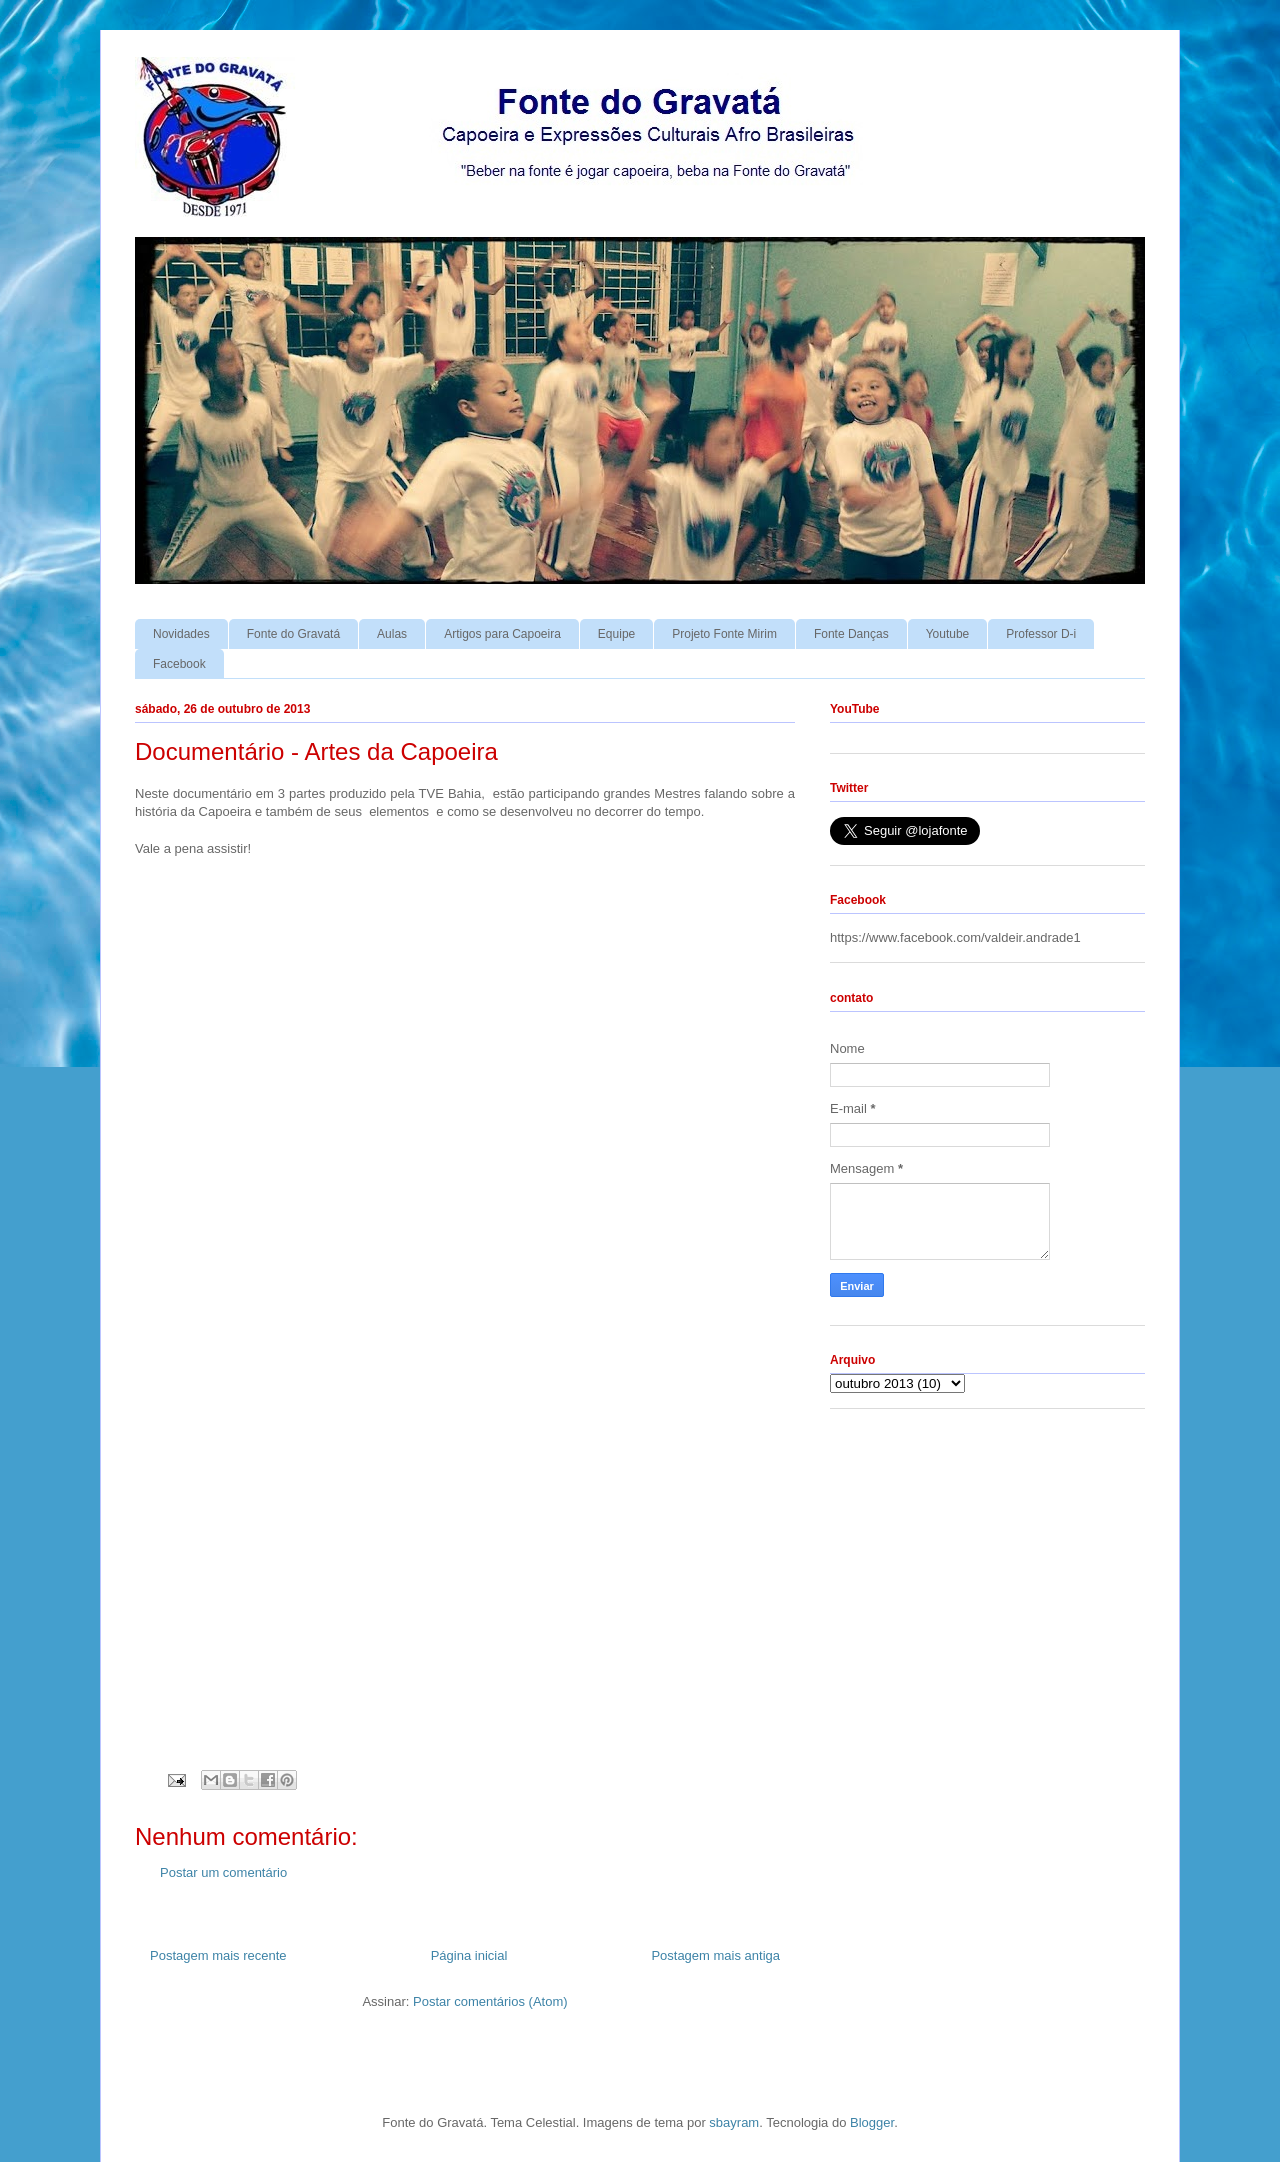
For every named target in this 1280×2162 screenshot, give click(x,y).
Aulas (392, 634)
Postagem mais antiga (715, 1955)
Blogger (872, 2122)
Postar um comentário (223, 1872)
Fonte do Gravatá (293, 634)
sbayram (734, 2122)
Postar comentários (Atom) (490, 2001)
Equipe (616, 634)
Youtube (948, 634)
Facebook (179, 664)
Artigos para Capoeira (502, 634)
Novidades (181, 634)
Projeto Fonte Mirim (724, 634)
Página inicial (469, 1955)
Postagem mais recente (218, 1955)
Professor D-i (1041, 634)
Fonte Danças (851, 634)
